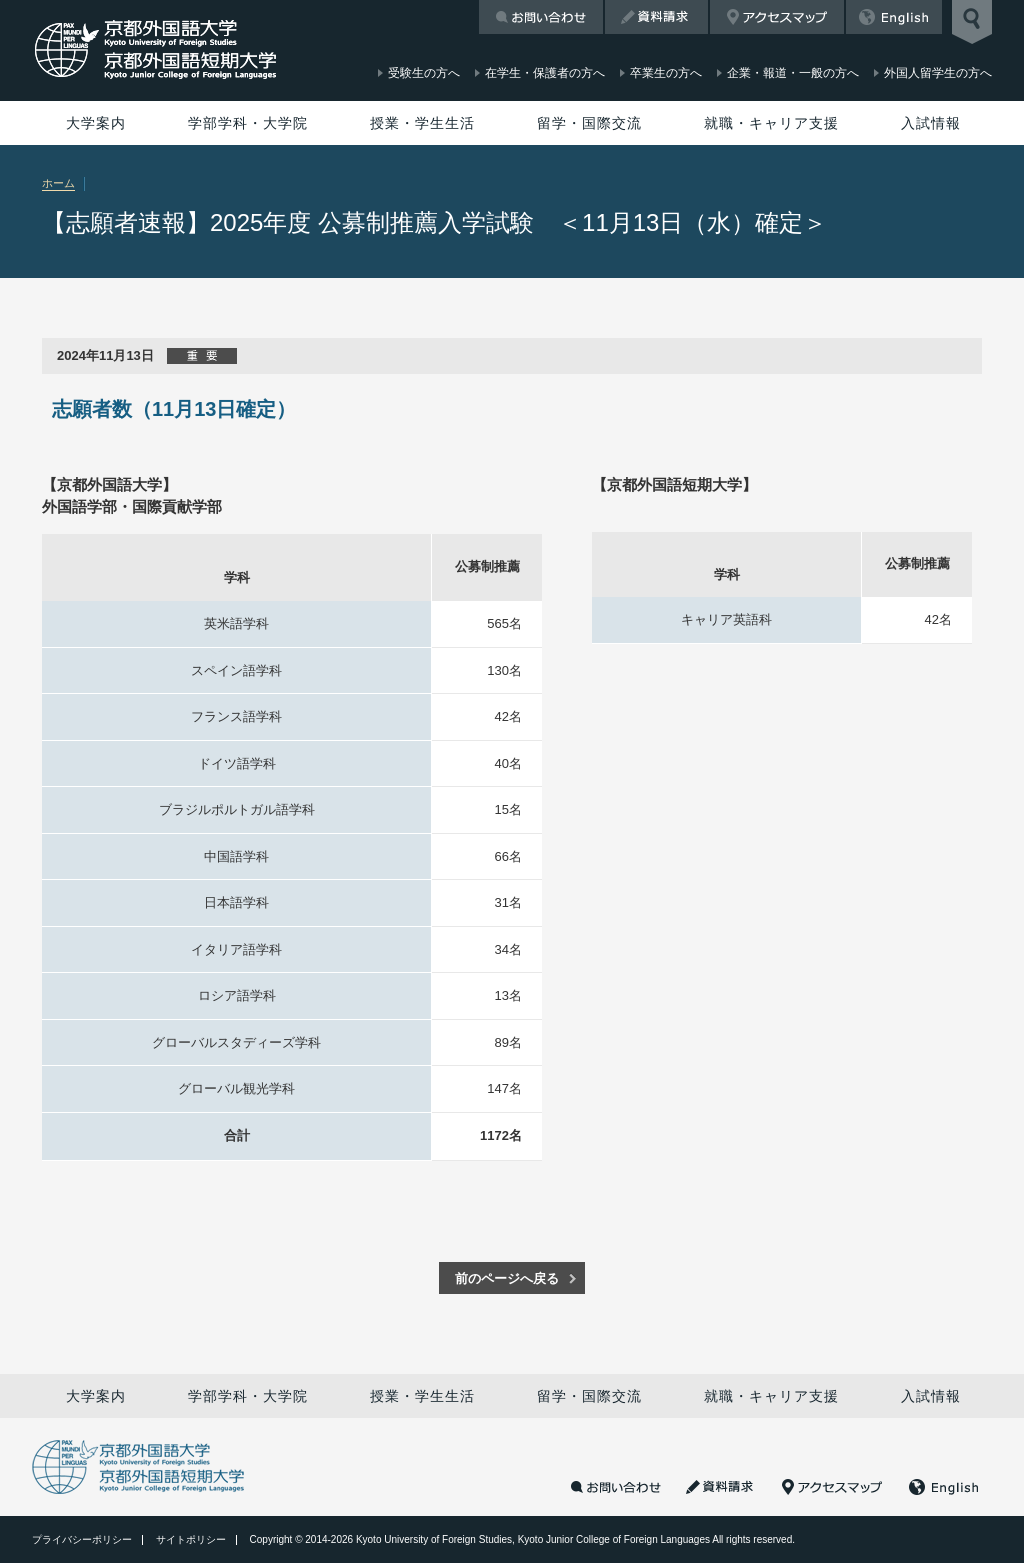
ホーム (58, 183)
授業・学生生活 (422, 123)
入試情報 (931, 123)
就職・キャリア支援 (771, 123)
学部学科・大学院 (248, 123)
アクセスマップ (777, 17)
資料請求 (656, 17)
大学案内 (96, 123)
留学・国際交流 (589, 123)
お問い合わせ (541, 17)
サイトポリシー (191, 1539)
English (894, 17)
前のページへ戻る (507, 1278)
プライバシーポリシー (82, 1539)
